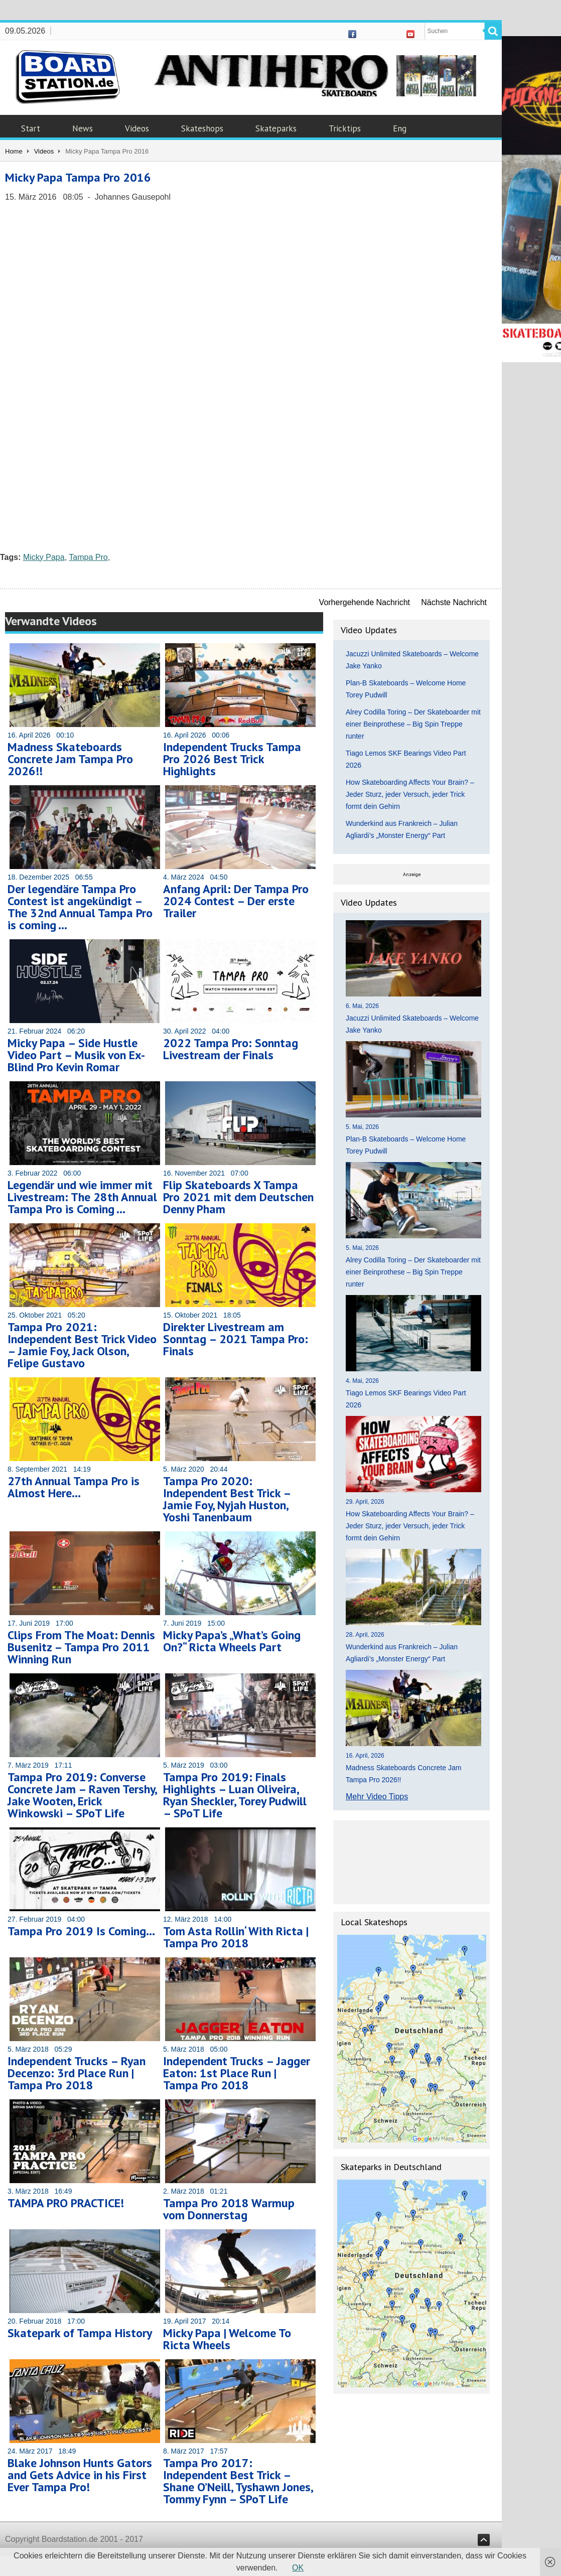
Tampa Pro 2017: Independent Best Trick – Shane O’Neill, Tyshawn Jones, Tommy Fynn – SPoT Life (238, 2481)
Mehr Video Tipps (377, 1796)
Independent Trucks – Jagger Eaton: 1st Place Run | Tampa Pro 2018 (236, 2073)
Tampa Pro (88, 557)
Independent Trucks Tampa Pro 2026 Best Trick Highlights (232, 759)
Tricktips (345, 128)
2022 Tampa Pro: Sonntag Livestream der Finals (230, 1049)
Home (14, 151)
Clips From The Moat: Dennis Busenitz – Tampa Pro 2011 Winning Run (81, 1647)
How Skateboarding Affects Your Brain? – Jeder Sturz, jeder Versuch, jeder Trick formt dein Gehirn (410, 794)
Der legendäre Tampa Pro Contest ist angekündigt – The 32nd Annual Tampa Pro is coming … (80, 907)
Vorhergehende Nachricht (364, 602)
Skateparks (276, 128)
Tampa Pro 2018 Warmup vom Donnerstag (229, 2209)
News (82, 128)
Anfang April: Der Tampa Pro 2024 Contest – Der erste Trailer (236, 901)
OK (298, 2567)
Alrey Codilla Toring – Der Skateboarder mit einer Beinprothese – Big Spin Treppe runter (413, 724)
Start (30, 128)
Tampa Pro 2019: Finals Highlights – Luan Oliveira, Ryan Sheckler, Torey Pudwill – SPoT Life (235, 1795)
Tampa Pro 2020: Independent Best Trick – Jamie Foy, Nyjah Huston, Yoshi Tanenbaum (227, 1499)
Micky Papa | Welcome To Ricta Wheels (227, 2339)
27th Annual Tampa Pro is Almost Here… (73, 1487)
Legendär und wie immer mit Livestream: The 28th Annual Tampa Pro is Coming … (82, 1197)
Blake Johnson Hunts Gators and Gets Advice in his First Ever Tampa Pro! (80, 2475)
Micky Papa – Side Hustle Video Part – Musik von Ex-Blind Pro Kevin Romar (76, 1055)
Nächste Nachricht (454, 602)
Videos (137, 128)
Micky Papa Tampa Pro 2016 (78, 177)
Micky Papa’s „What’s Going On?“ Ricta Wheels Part (232, 1641)
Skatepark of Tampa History (80, 2333)
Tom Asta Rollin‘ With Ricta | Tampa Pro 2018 (236, 1937)
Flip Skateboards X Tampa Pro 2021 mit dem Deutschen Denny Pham (238, 1197)
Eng (399, 128)
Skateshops (202, 128)
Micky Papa (44, 557)
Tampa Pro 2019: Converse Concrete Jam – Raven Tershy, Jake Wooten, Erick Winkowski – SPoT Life (82, 1795)
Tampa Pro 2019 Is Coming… (81, 1931)
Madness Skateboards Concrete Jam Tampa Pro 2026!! (70, 759)
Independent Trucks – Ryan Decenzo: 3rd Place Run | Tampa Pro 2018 (77, 2073)
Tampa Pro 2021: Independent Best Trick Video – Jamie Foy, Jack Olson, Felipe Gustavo (82, 1345)
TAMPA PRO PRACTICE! (66, 2203)
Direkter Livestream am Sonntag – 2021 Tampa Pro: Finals (235, 1339)
